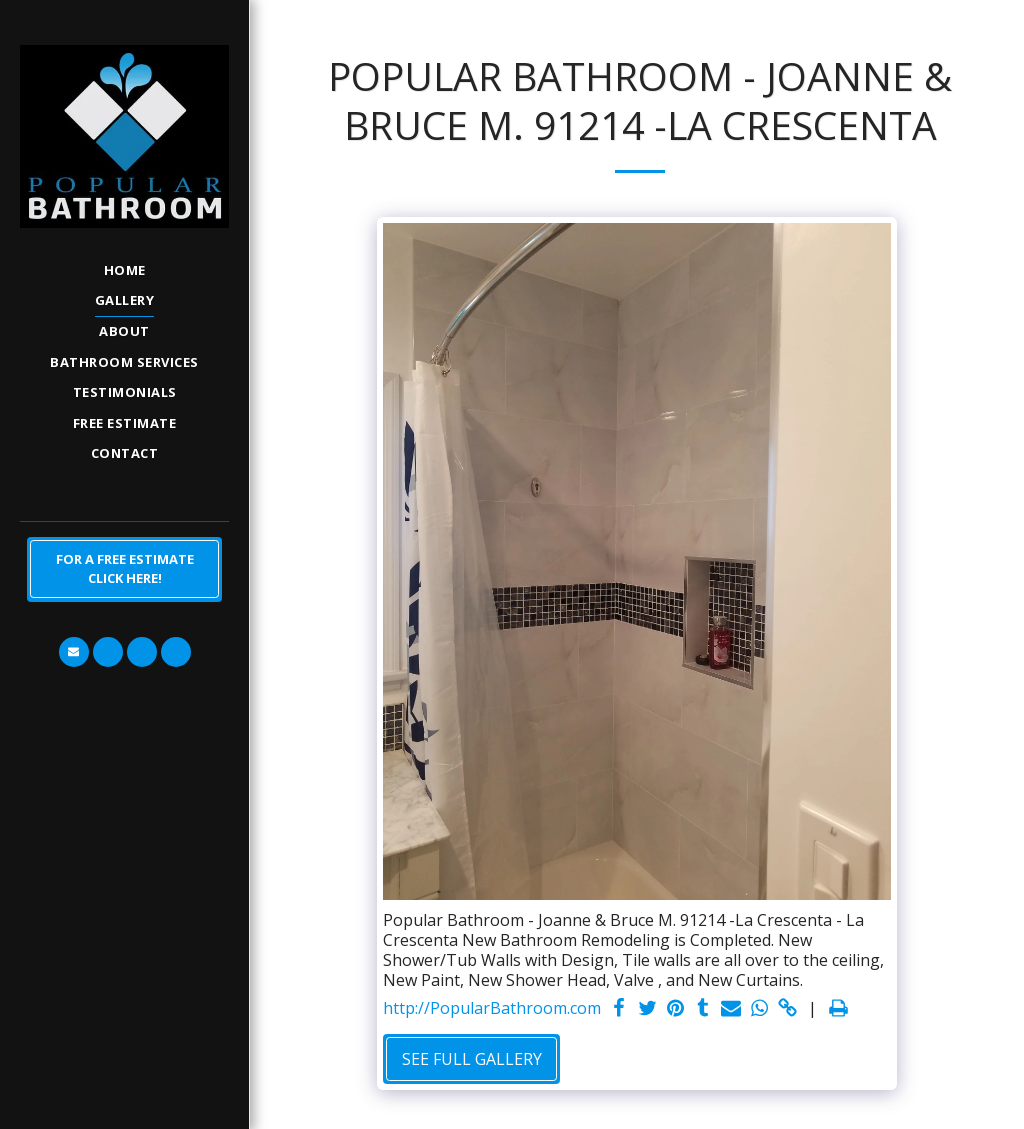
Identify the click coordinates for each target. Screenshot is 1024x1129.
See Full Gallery (472, 1059)
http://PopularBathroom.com (492, 1008)
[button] (74, 652)
